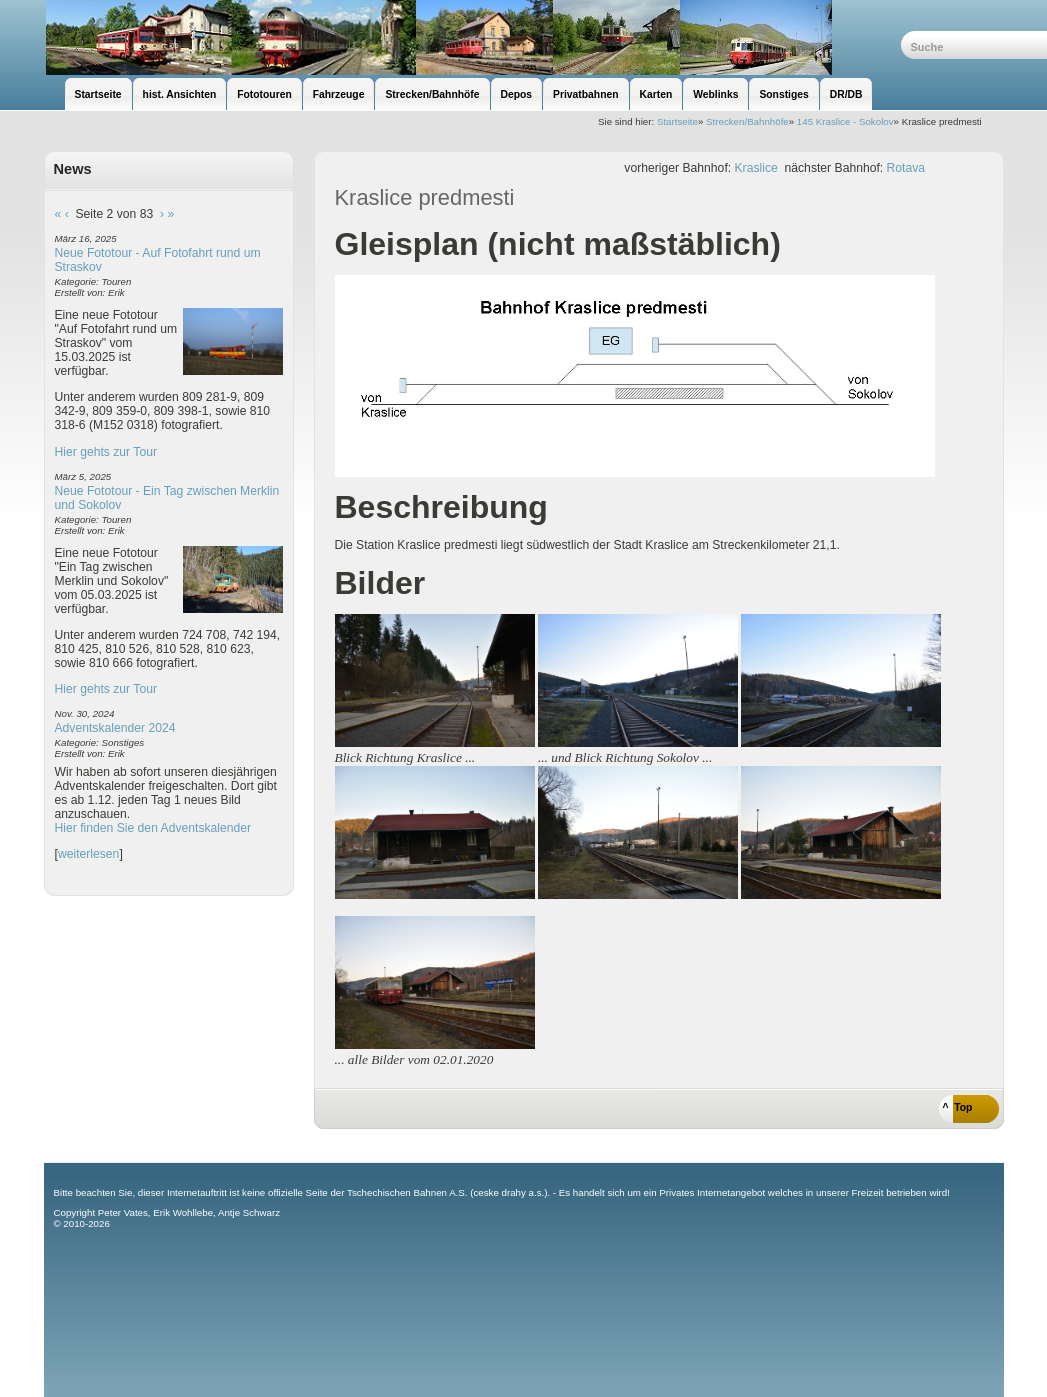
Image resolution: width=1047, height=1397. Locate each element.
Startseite (677, 121)
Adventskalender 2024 (115, 728)
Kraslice (756, 168)
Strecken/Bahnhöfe (747, 121)
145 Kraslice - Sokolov (845, 121)
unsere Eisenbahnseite (472, 37)
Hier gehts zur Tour (106, 452)
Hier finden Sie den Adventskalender (153, 828)
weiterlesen (89, 854)
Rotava (906, 168)
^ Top (958, 1107)
